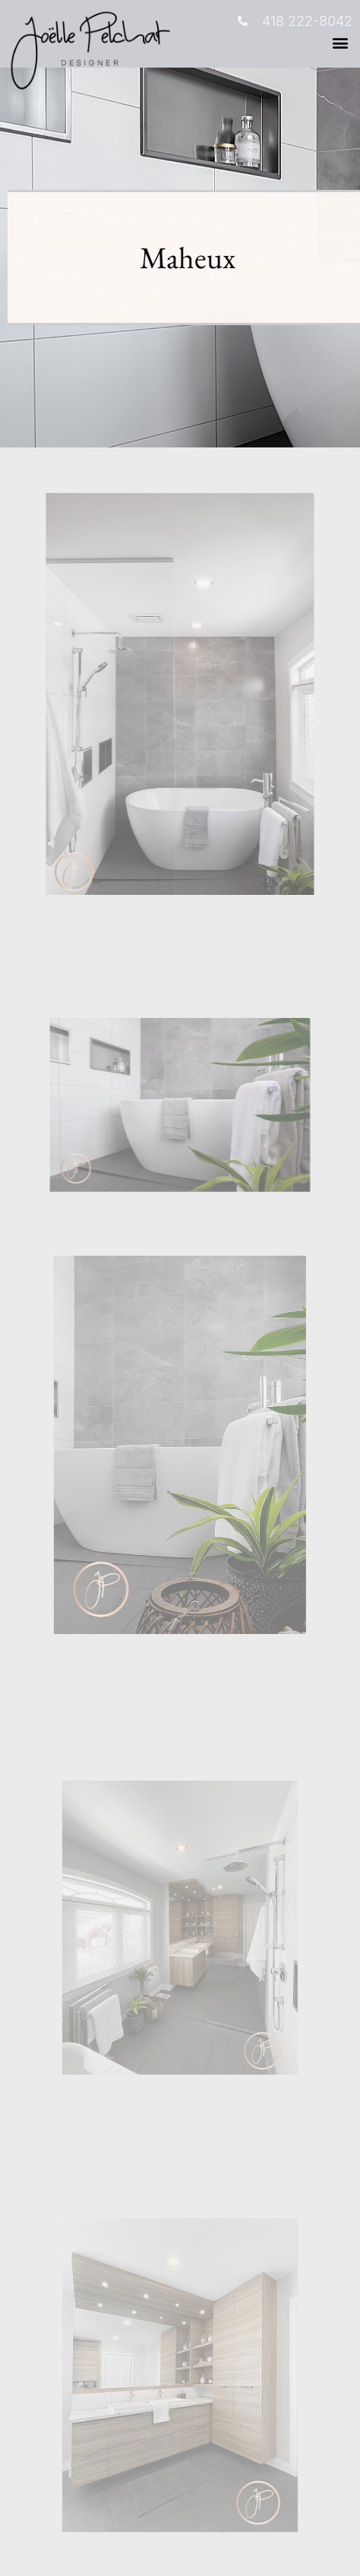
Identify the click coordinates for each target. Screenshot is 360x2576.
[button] (339, 42)
